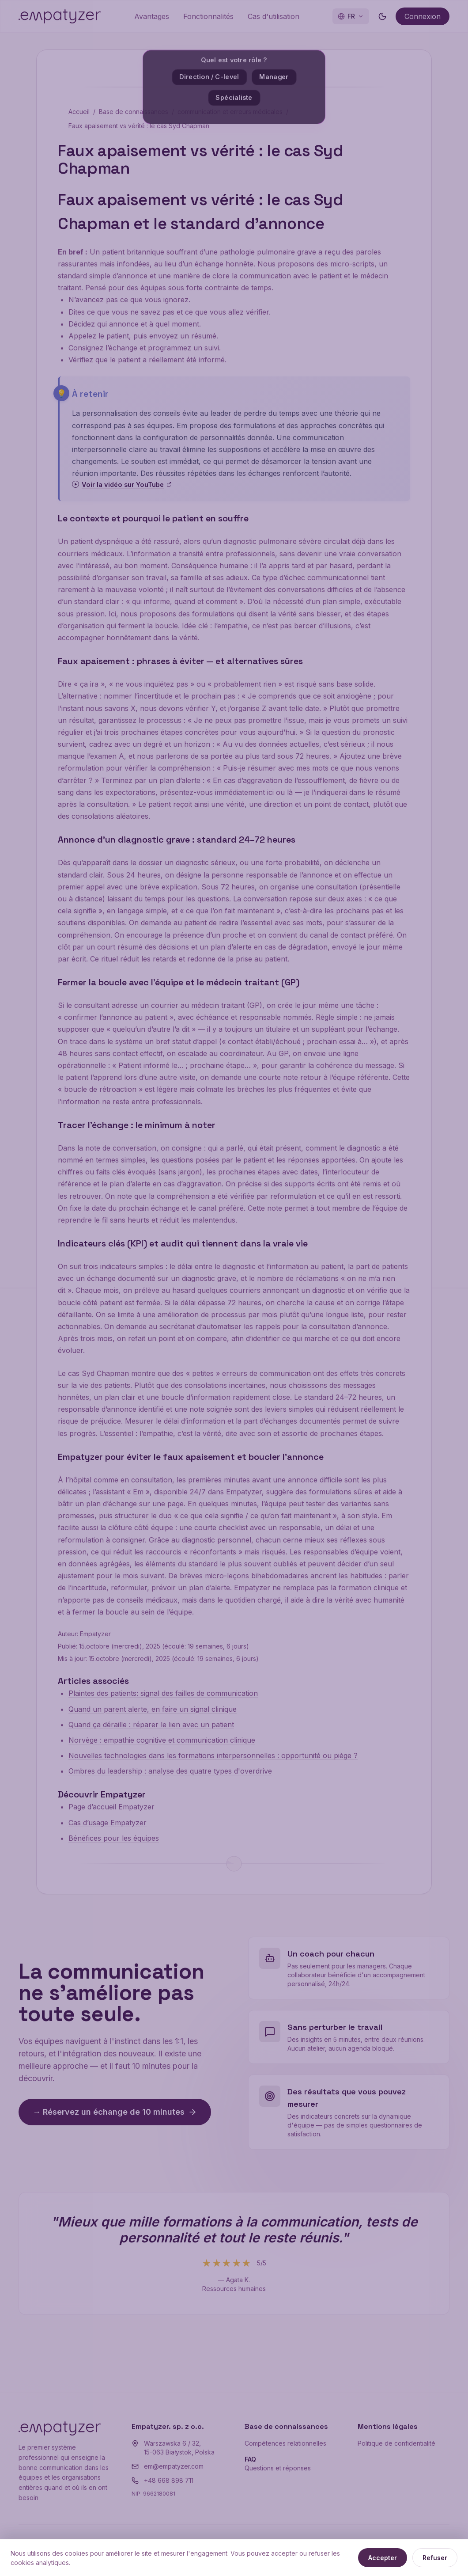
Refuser (435, 2557)
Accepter (382, 2557)
